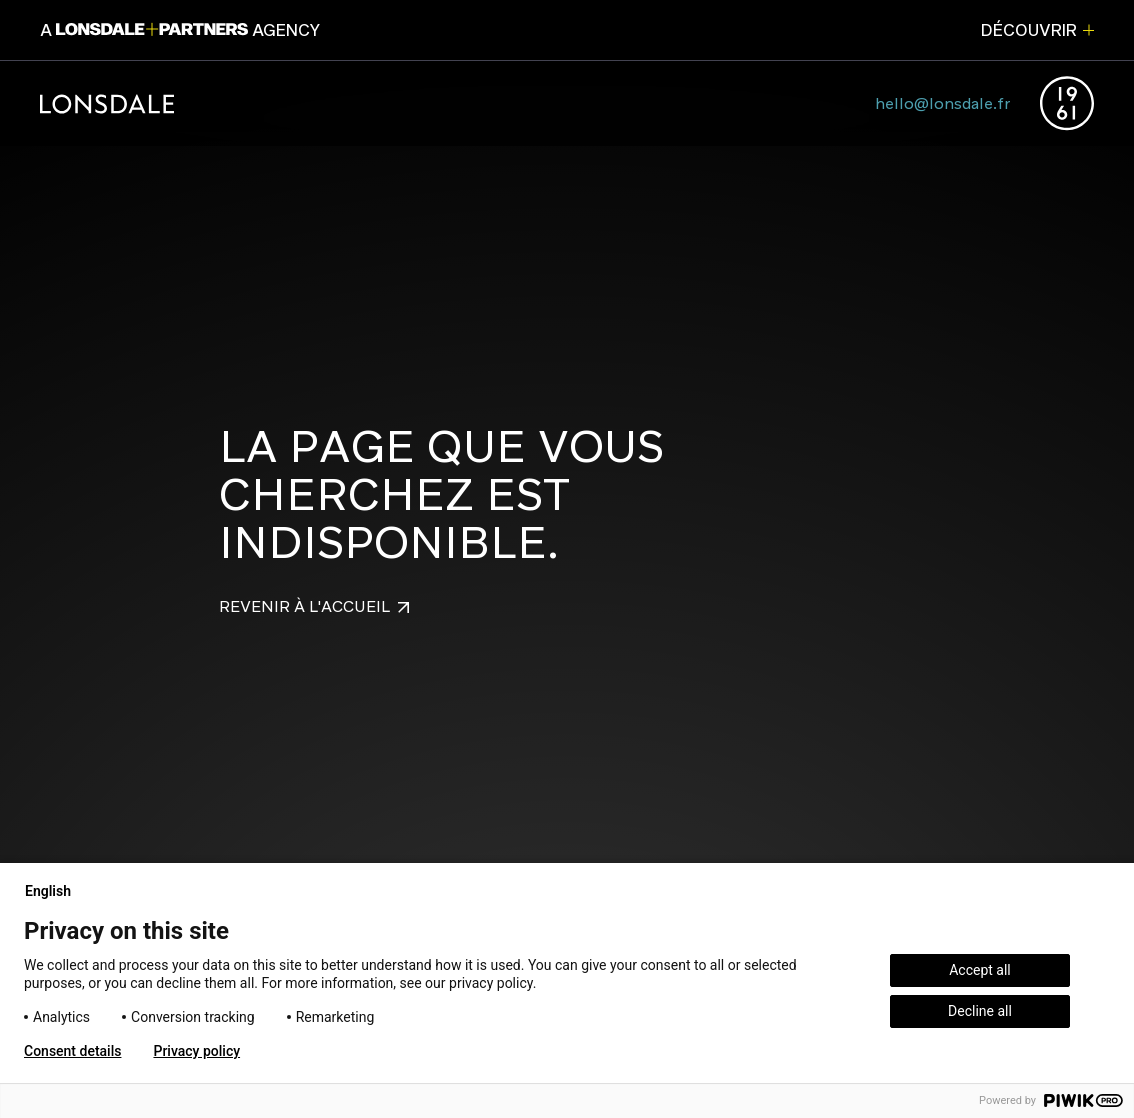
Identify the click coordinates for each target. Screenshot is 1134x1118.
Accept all (980, 970)
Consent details (72, 1051)
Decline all (980, 1011)
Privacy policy (196, 1051)
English (56, 891)
